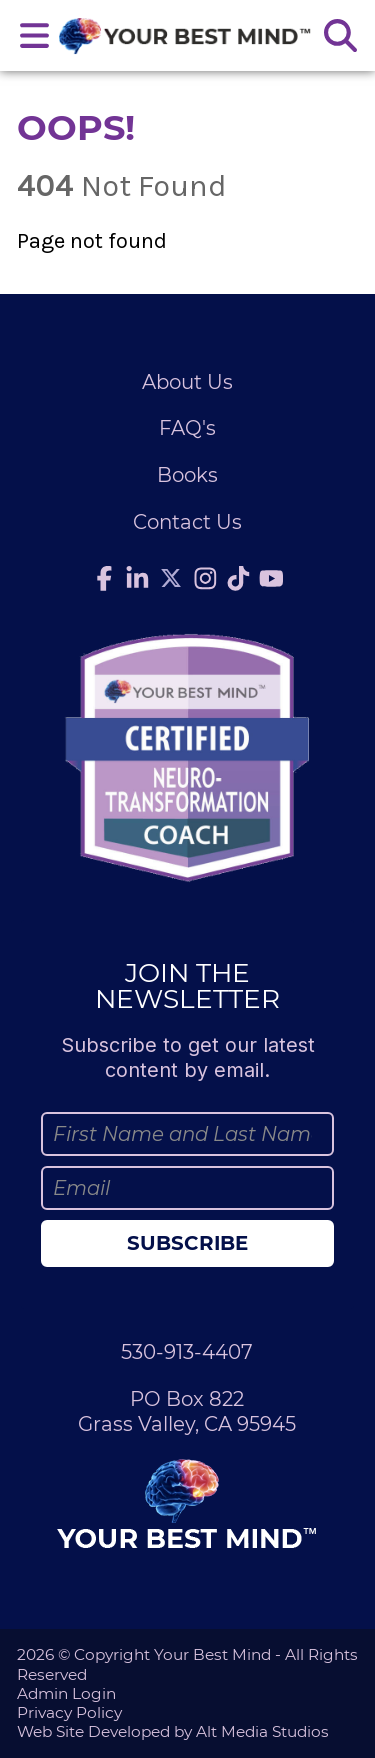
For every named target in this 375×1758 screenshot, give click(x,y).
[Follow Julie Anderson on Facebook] (104, 579)
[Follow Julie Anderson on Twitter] (171, 578)
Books (187, 475)
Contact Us (187, 522)
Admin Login (66, 1693)
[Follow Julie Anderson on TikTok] (238, 579)
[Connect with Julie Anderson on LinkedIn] (137, 579)
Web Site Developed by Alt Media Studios (173, 1731)
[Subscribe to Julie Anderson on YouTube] (271, 579)
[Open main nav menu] (35, 35)
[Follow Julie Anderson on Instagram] (205, 579)
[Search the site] (340, 35)
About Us (187, 382)
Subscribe (187, 1243)
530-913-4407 (187, 1352)
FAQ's (187, 428)
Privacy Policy (69, 1712)
